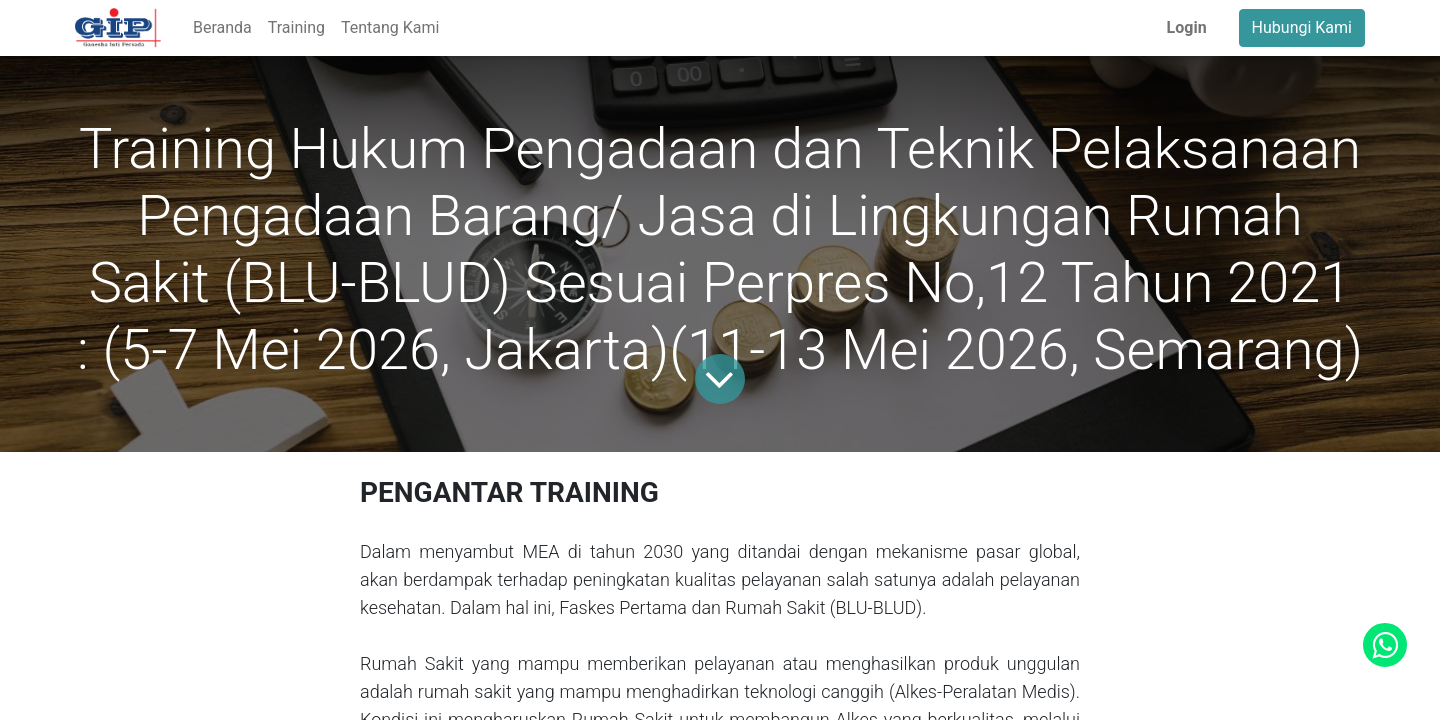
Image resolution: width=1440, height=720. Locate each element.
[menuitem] (222, 28)
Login (1187, 27)
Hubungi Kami (1302, 27)
